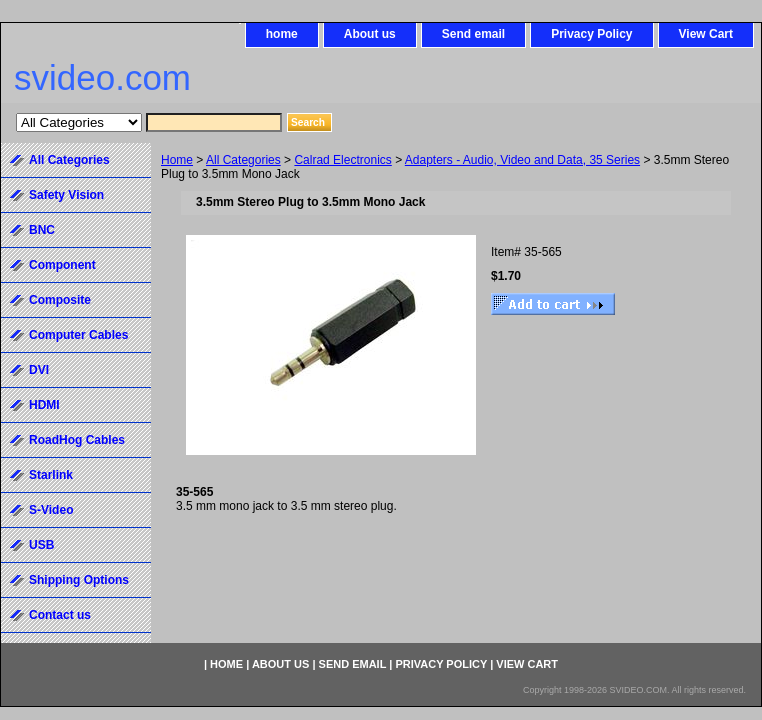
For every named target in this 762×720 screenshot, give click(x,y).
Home (177, 160)
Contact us (60, 615)
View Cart (706, 34)
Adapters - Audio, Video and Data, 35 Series (522, 160)
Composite (60, 300)
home (282, 34)
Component (62, 265)
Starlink (51, 475)
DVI (39, 370)
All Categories (243, 160)
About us (370, 34)
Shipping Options (79, 580)
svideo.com (102, 77)
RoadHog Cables (77, 440)
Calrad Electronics (342, 160)
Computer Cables (78, 335)
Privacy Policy (591, 34)
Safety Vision (66, 195)
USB (41, 545)
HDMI (44, 405)
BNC (42, 230)
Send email (473, 34)
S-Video (51, 510)
